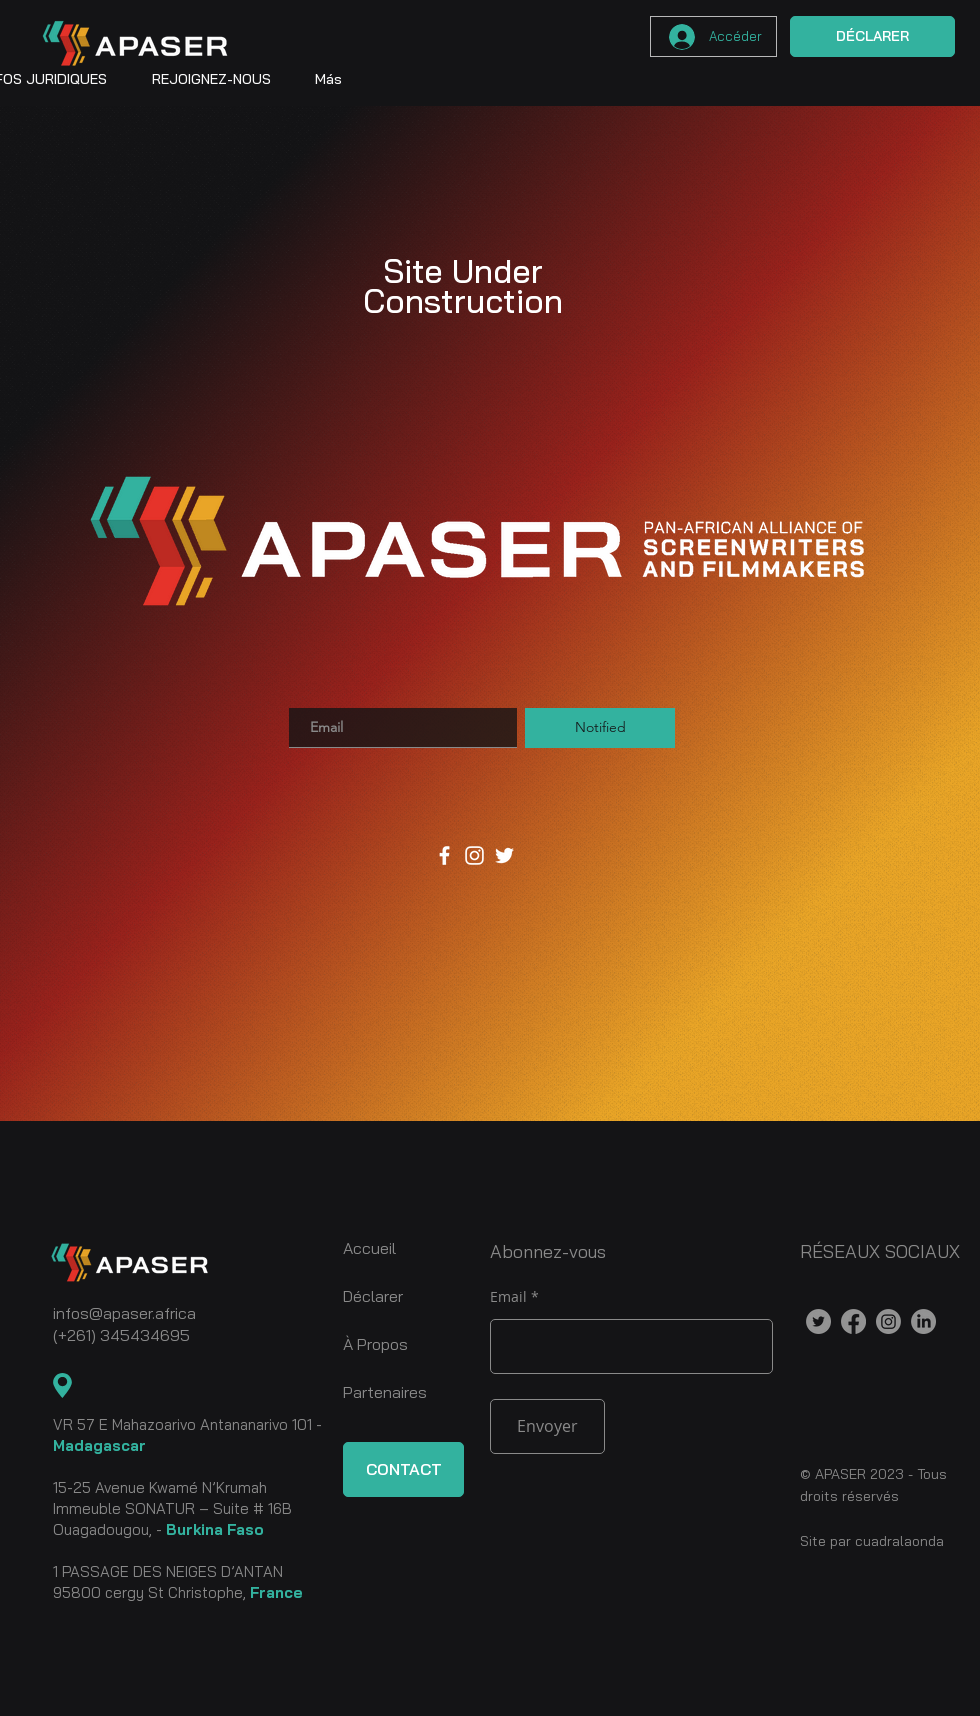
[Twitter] (504, 855)
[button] (211, 79)
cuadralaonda (899, 1541)
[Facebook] (444, 855)
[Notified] (600, 728)
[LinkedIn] (923, 1321)
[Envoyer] (547, 1426)
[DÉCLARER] (872, 36)
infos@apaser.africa (124, 1313)
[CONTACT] (403, 1469)
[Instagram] (474, 855)
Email (508, 1297)
